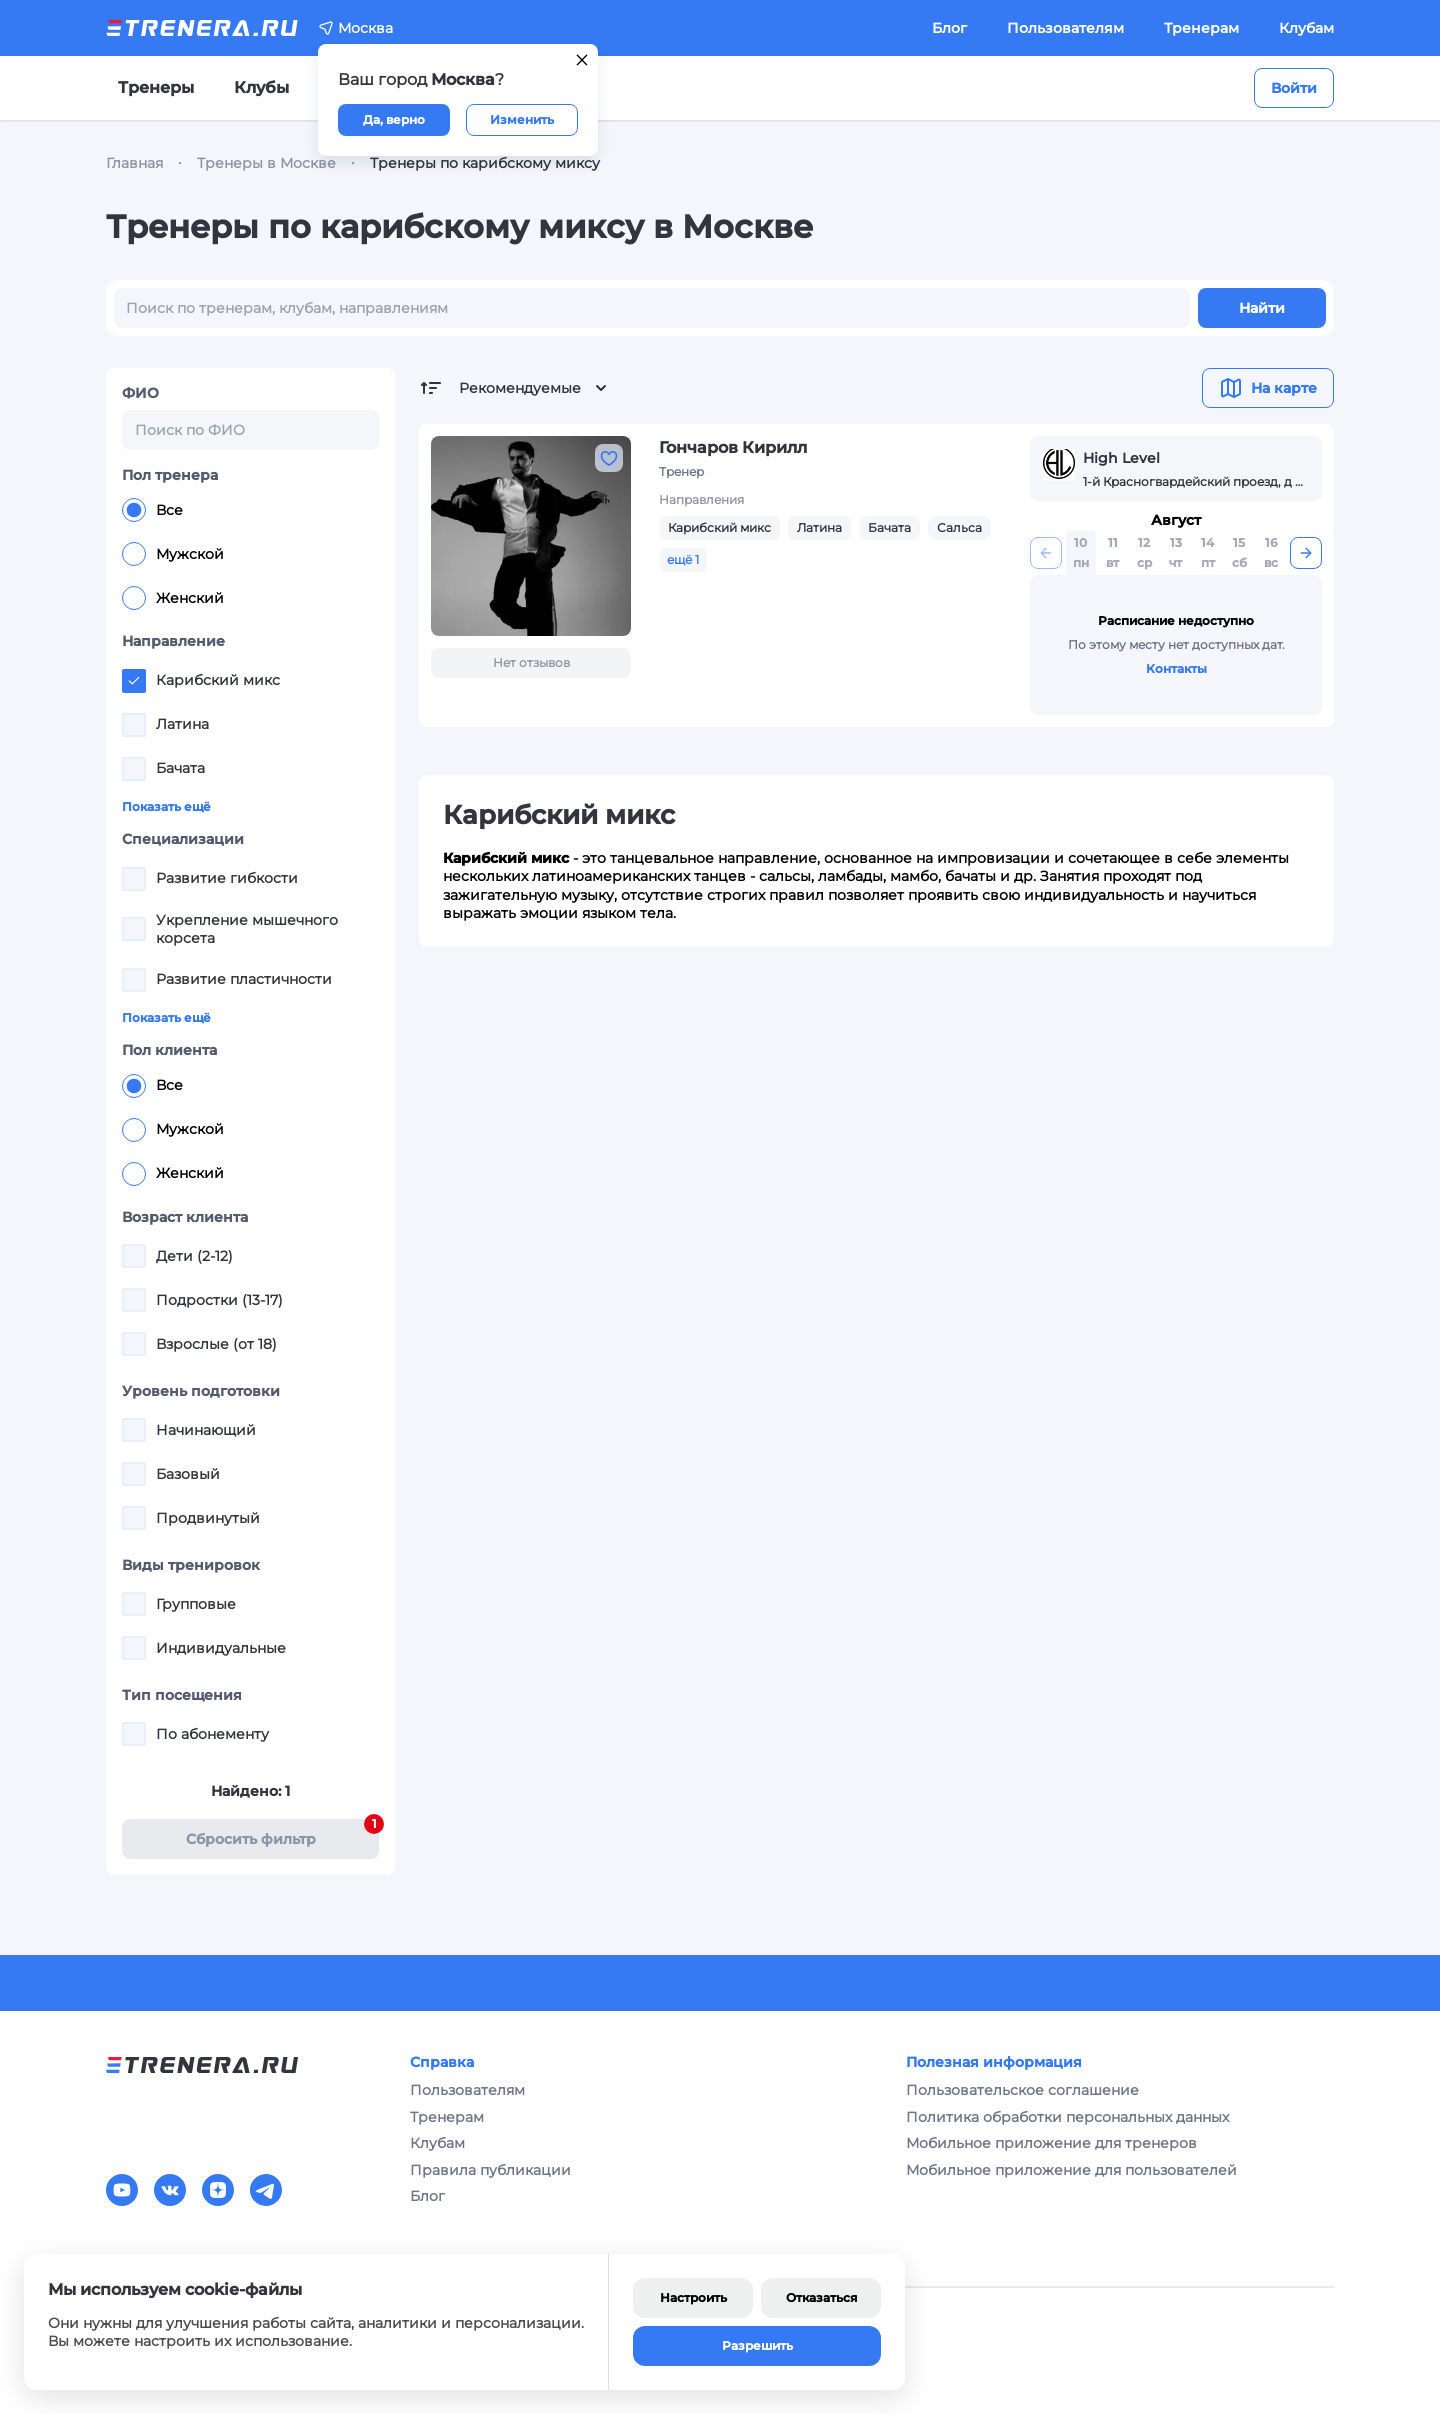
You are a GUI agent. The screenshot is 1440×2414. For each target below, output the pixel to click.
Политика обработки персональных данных (1067, 2117)
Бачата (889, 527)
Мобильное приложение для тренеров (1051, 2143)
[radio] (134, 510)
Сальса (959, 527)
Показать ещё (166, 806)
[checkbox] (134, 681)
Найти (1262, 308)
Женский (173, 598)
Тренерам (1201, 28)
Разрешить (757, 2345)
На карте (1268, 388)
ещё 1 (683, 559)
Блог (949, 28)
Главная (134, 163)
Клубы (261, 87)
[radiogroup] (250, 554)
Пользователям (1065, 28)
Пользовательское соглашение (1022, 2090)
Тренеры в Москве (266, 163)
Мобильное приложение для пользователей (1071, 2170)
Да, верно (394, 119)
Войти (1294, 88)
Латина (819, 527)
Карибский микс (719, 527)
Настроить (693, 2297)
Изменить (522, 119)
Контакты (1176, 668)
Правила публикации (490, 2170)
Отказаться (821, 2297)
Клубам (1306, 28)
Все (152, 510)
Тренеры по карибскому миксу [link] (485, 163)
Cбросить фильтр (283, 1833)
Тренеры (156, 87)
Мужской (173, 554)
